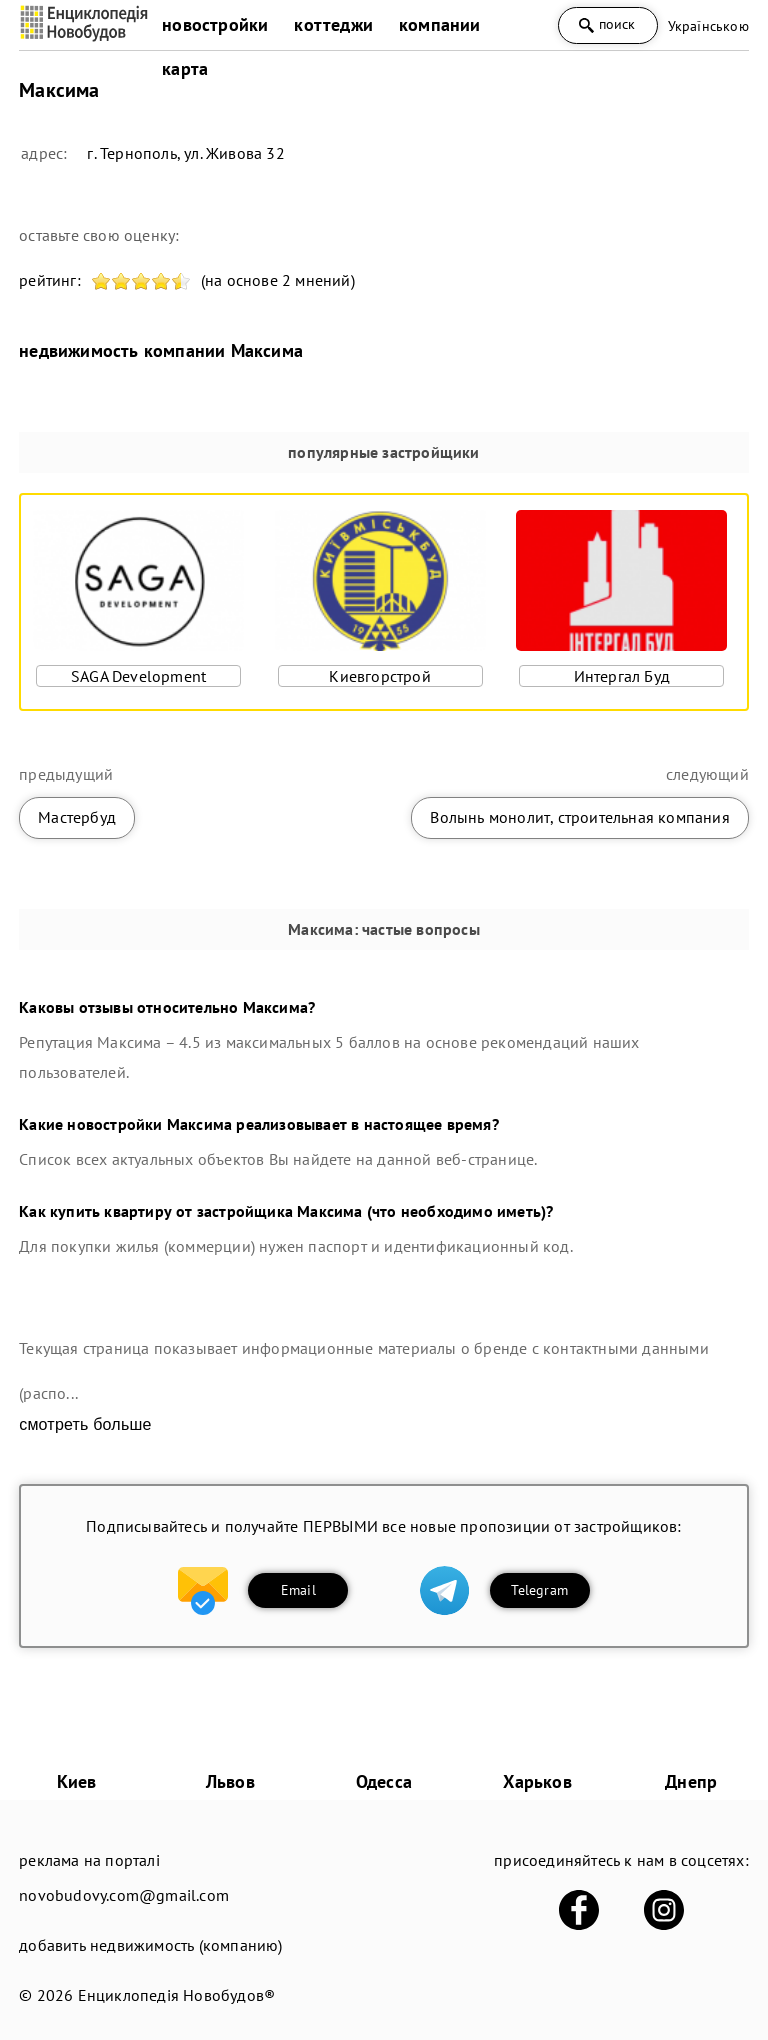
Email (298, 1590)
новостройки (215, 24)
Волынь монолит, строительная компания (579, 817)
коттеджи (333, 24)
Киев (77, 1781)
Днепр (691, 1781)
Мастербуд (77, 817)
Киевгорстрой (379, 676)
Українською (708, 26)
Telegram (539, 1590)
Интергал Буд (622, 676)
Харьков (537, 1781)
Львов (230, 1781)
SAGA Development (138, 676)
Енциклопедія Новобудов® (177, 1995)
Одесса (384, 1781)
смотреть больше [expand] (85, 1424)
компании (440, 24)
